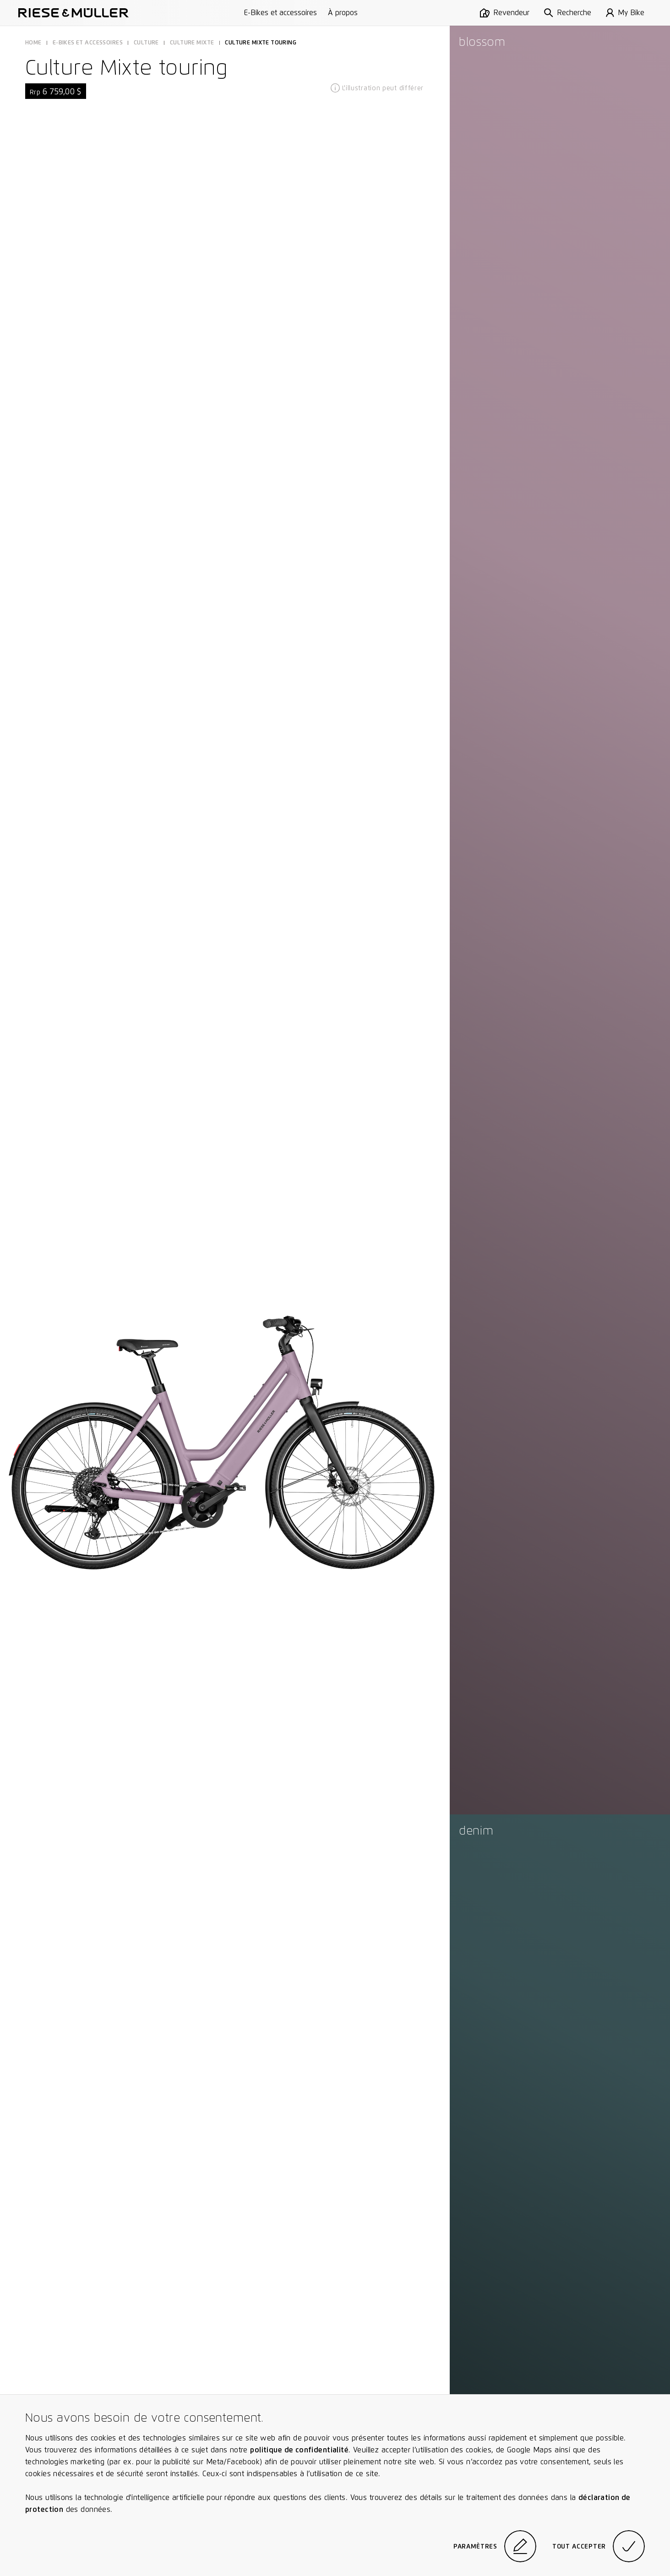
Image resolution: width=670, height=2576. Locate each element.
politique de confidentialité (299, 2449)
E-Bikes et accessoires (280, 12)
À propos (343, 12)
